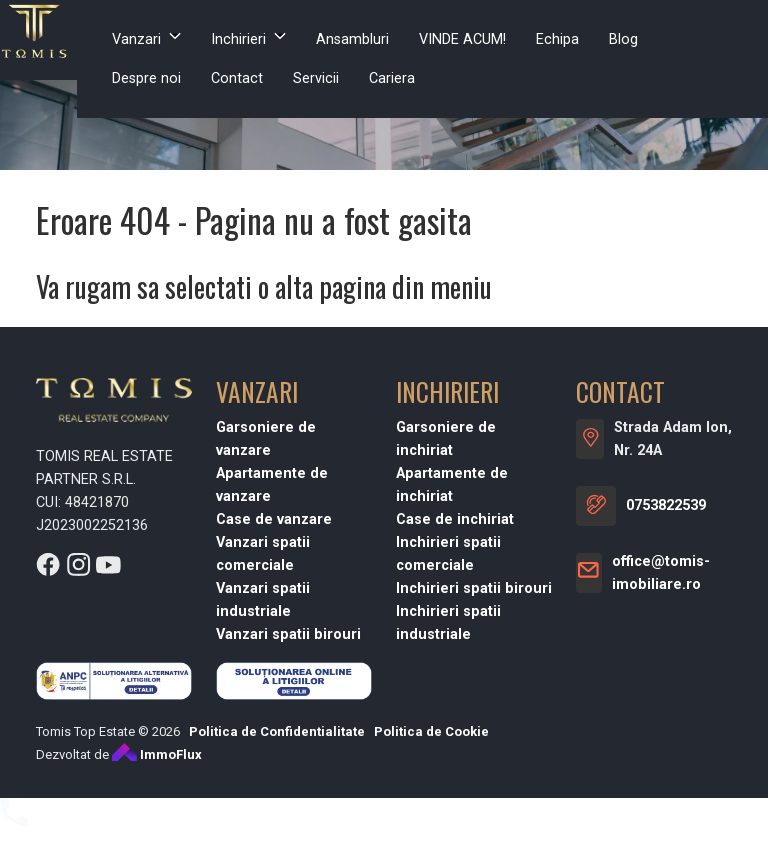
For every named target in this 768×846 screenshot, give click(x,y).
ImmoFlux (157, 754)
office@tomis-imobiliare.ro (661, 573)
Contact (237, 78)
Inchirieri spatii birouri (474, 588)
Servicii (316, 78)
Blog (623, 39)
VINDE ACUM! (462, 39)
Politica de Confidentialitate (277, 731)
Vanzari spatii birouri (288, 634)
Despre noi (146, 78)
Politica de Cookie (431, 731)
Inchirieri (238, 39)
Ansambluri (352, 39)
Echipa (557, 39)
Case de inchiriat (455, 519)
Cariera (392, 78)
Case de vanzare (274, 519)
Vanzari (136, 39)
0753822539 (666, 505)
